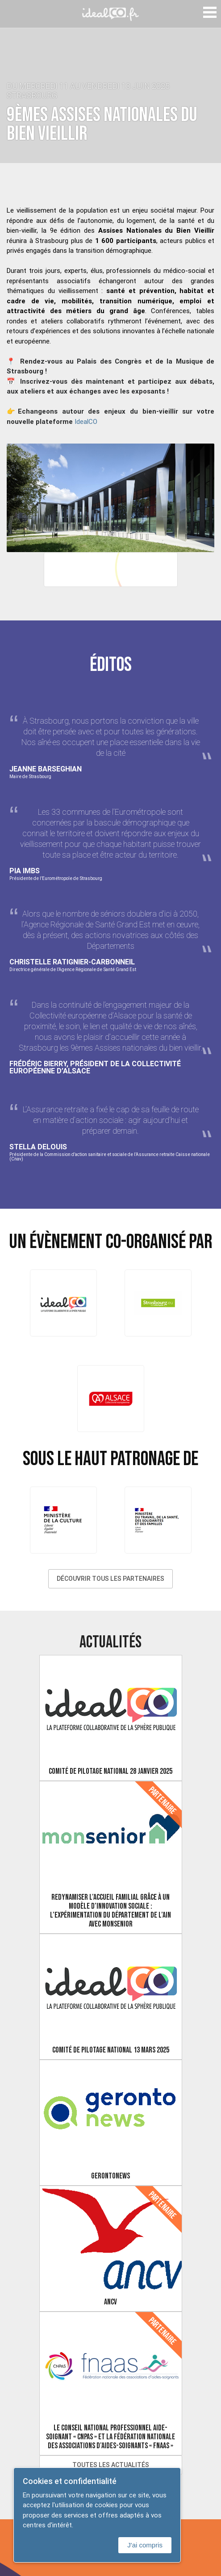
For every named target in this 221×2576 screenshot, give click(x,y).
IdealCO (86, 421)
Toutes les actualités (110, 2465)
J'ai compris (145, 2545)
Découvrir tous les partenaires (110, 1579)
